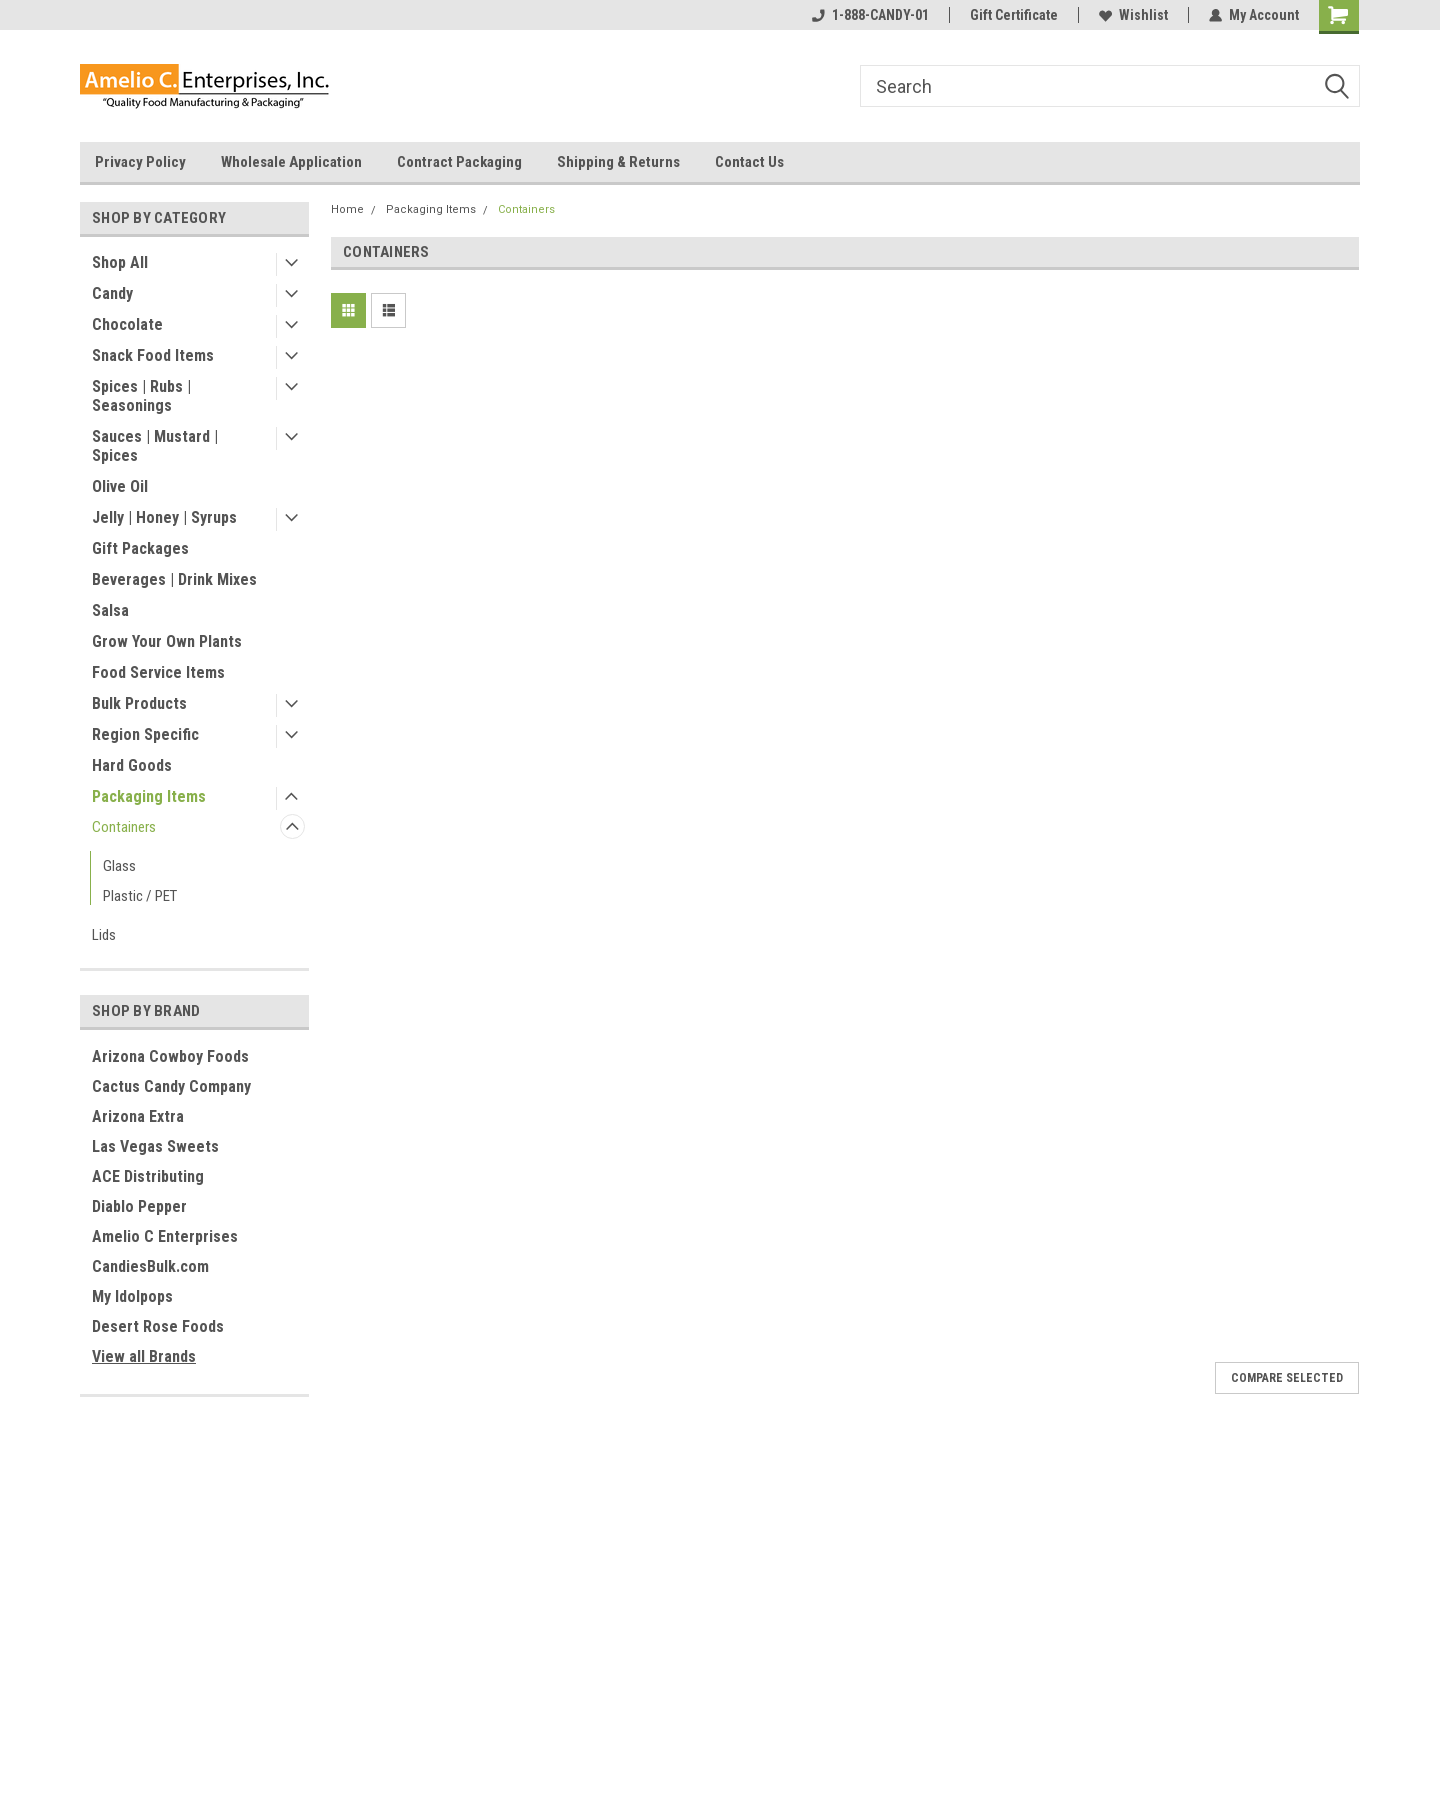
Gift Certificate (1014, 15)
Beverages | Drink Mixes (174, 579)
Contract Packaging (459, 162)
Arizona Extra (138, 1116)
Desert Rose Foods (158, 1326)
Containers (124, 827)
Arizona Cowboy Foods (170, 1056)
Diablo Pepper (139, 1206)
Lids (104, 935)
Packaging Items (149, 796)
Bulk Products (139, 703)
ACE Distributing (148, 1176)
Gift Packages (140, 548)
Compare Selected (1287, 1378)
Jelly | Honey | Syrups (164, 517)
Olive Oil (120, 486)
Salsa (110, 610)
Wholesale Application (291, 162)
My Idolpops (132, 1296)
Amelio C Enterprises (165, 1236)
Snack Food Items (153, 355)
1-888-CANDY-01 (870, 15)
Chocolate (127, 324)
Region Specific (145, 734)
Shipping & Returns (618, 162)
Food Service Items (158, 672)
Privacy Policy (140, 162)
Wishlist (1133, 15)
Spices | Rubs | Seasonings (141, 396)
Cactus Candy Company (171, 1086)
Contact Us (749, 162)
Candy (112, 293)
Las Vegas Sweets (155, 1146)
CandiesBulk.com (150, 1266)
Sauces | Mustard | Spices (155, 446)
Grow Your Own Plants (167, 641)
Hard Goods (132, 765)
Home (347, 209)
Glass (119, 866)
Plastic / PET (140, 896)
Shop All (120, 262)
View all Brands (144, 1356)
